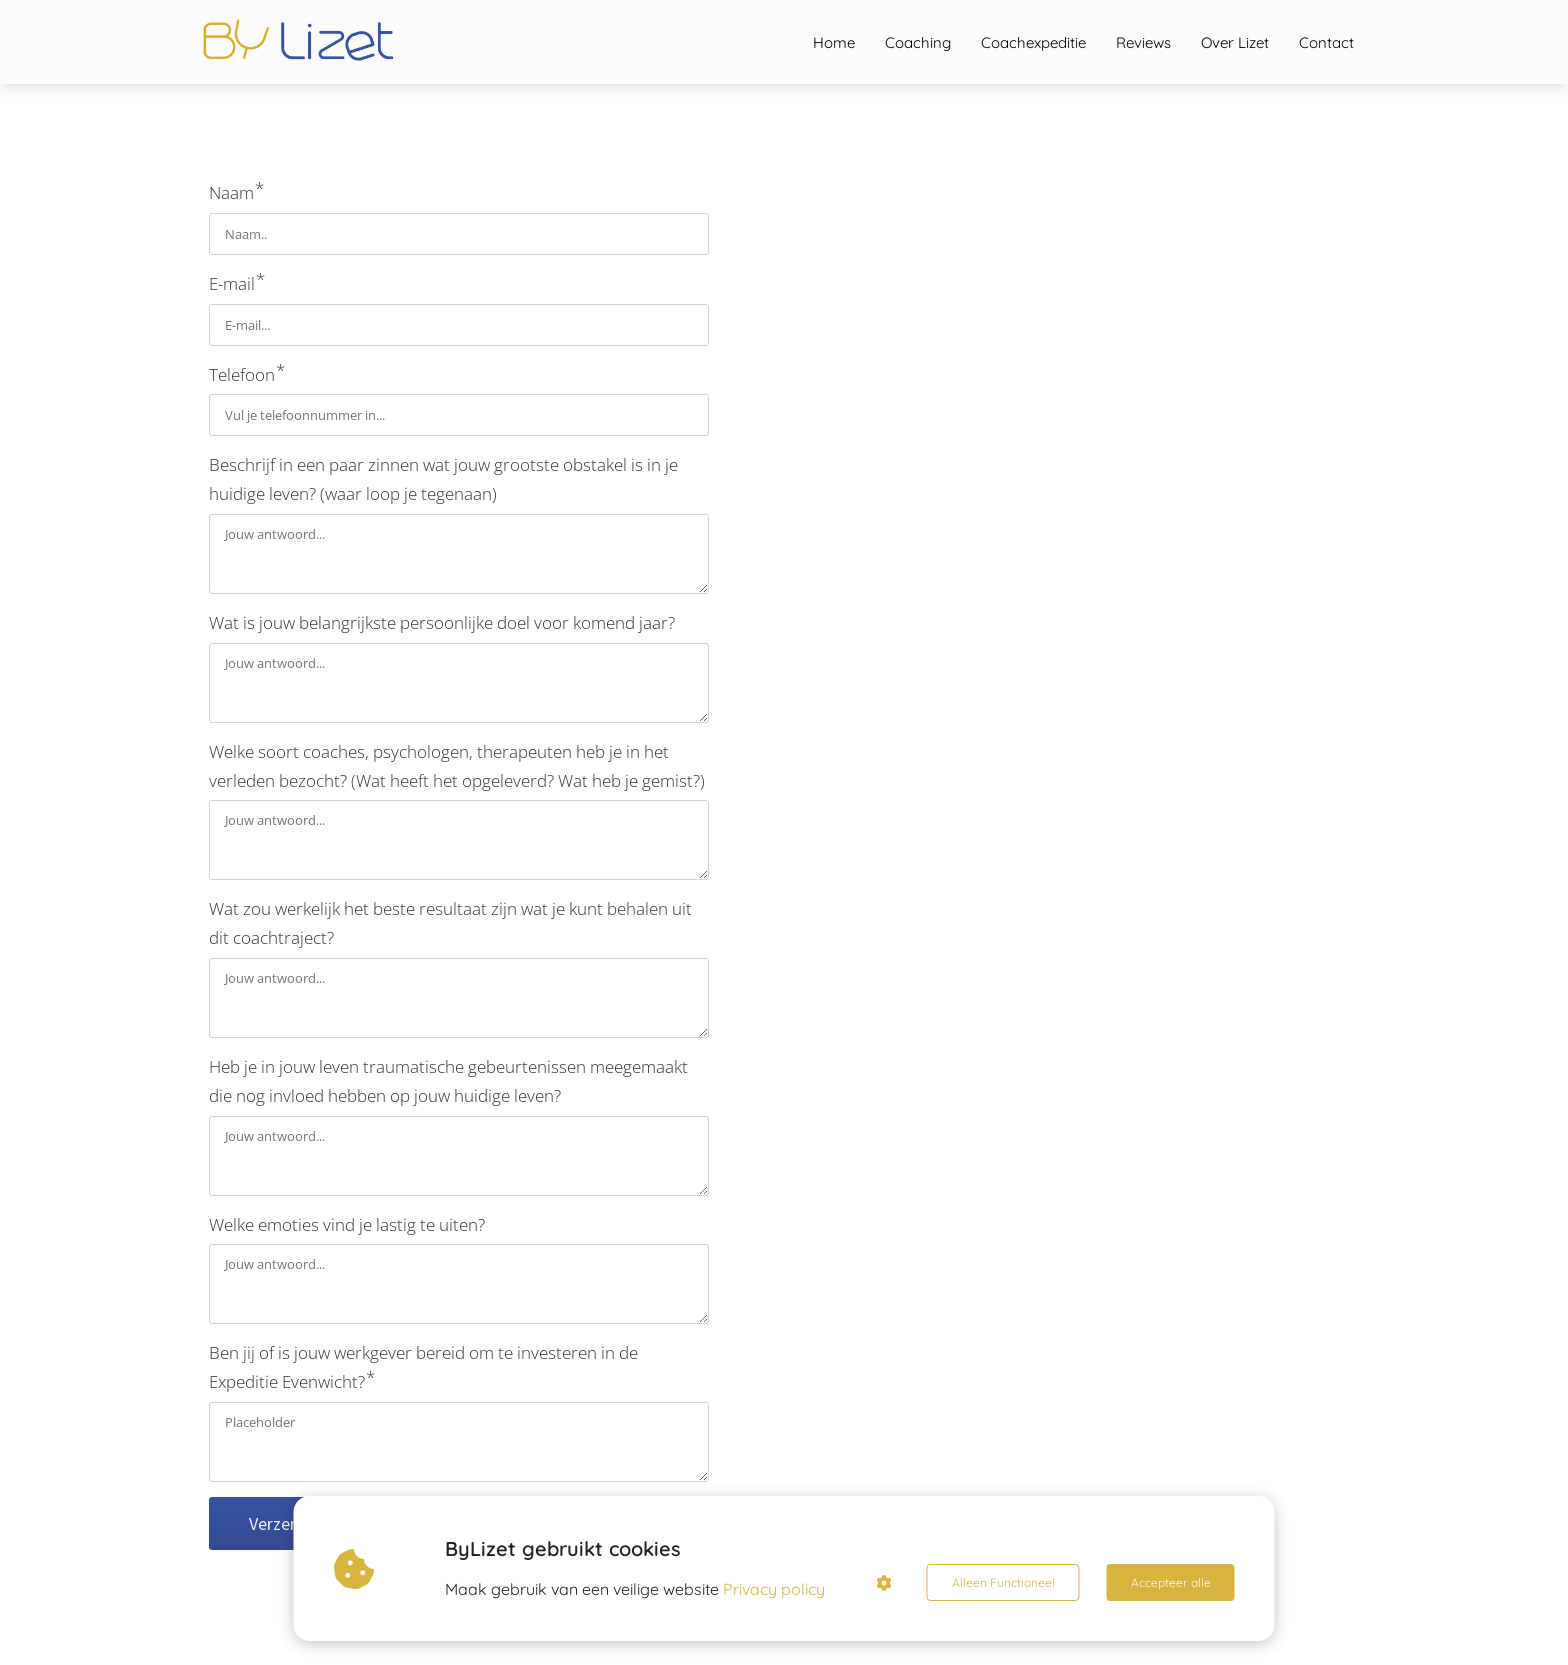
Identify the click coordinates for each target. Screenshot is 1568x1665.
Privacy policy (774, 1589)
